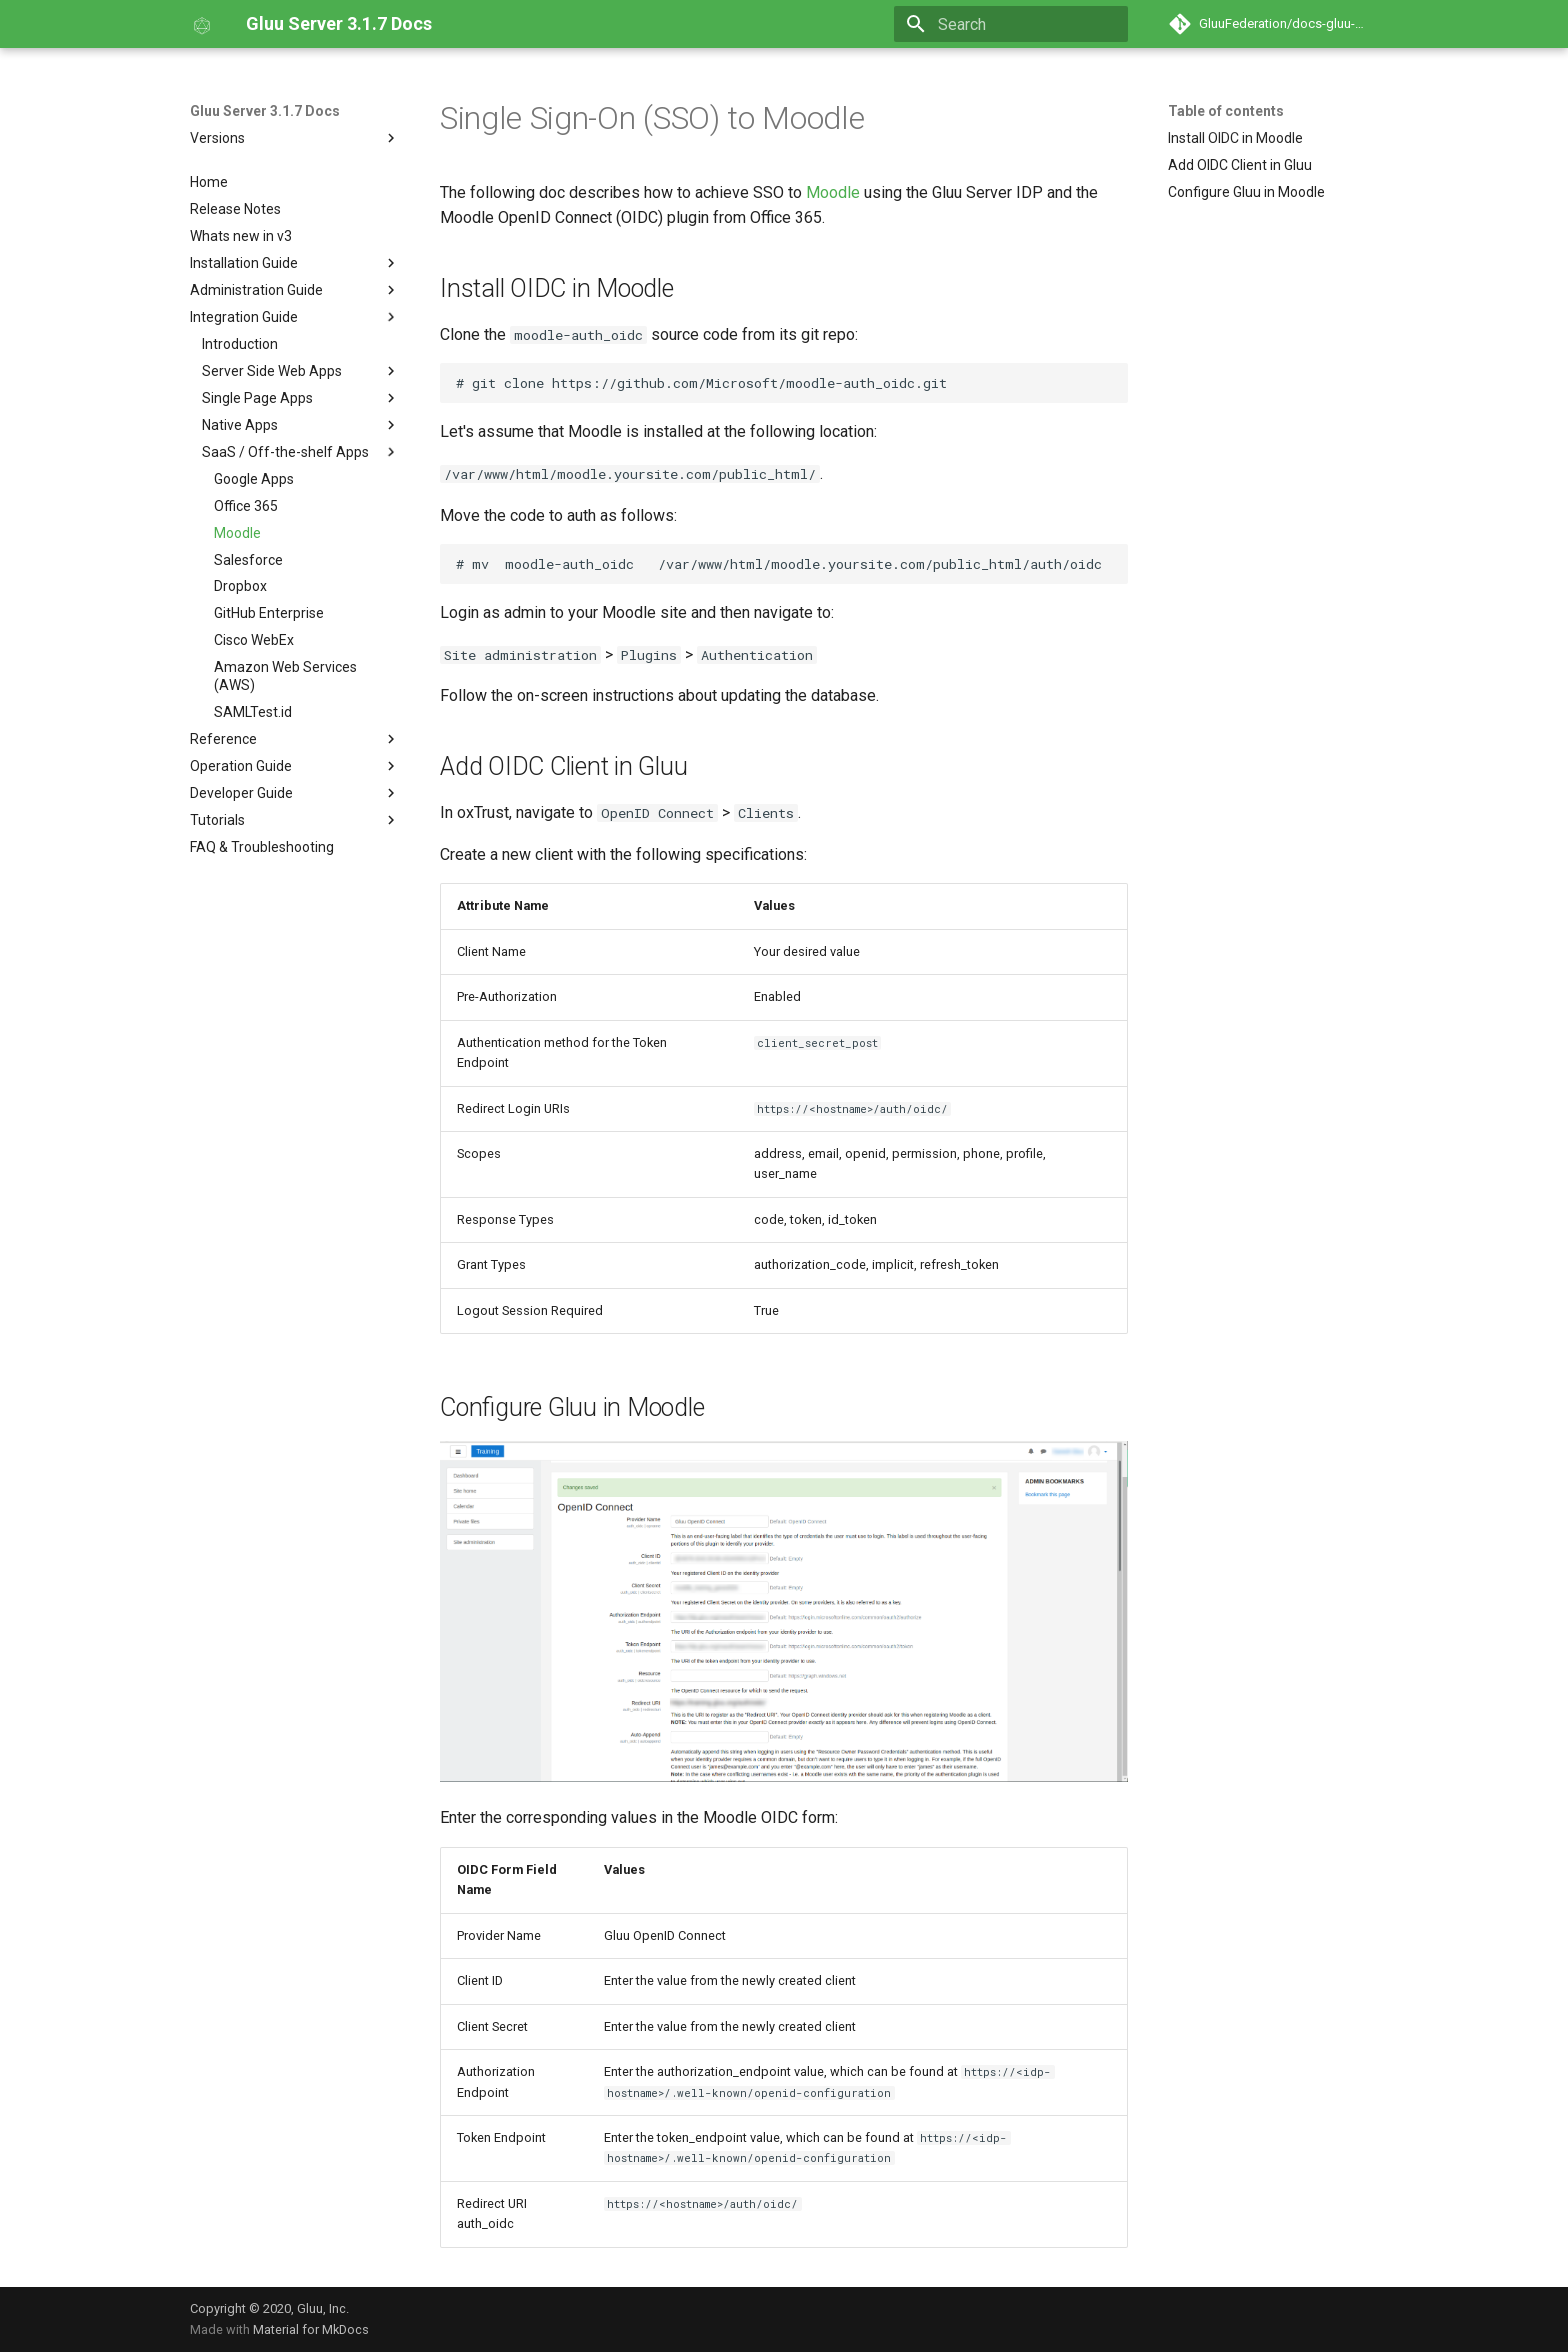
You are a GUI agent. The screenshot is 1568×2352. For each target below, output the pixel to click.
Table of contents (1226, 111)
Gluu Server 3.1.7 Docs (265, 111)
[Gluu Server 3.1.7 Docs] (202, 24)
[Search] (1011, 24)
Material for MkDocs (311, 2329)
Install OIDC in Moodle (1235, 138)
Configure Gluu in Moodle (1246, 192)
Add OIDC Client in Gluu (1240, 165)
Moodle (833, 192)
